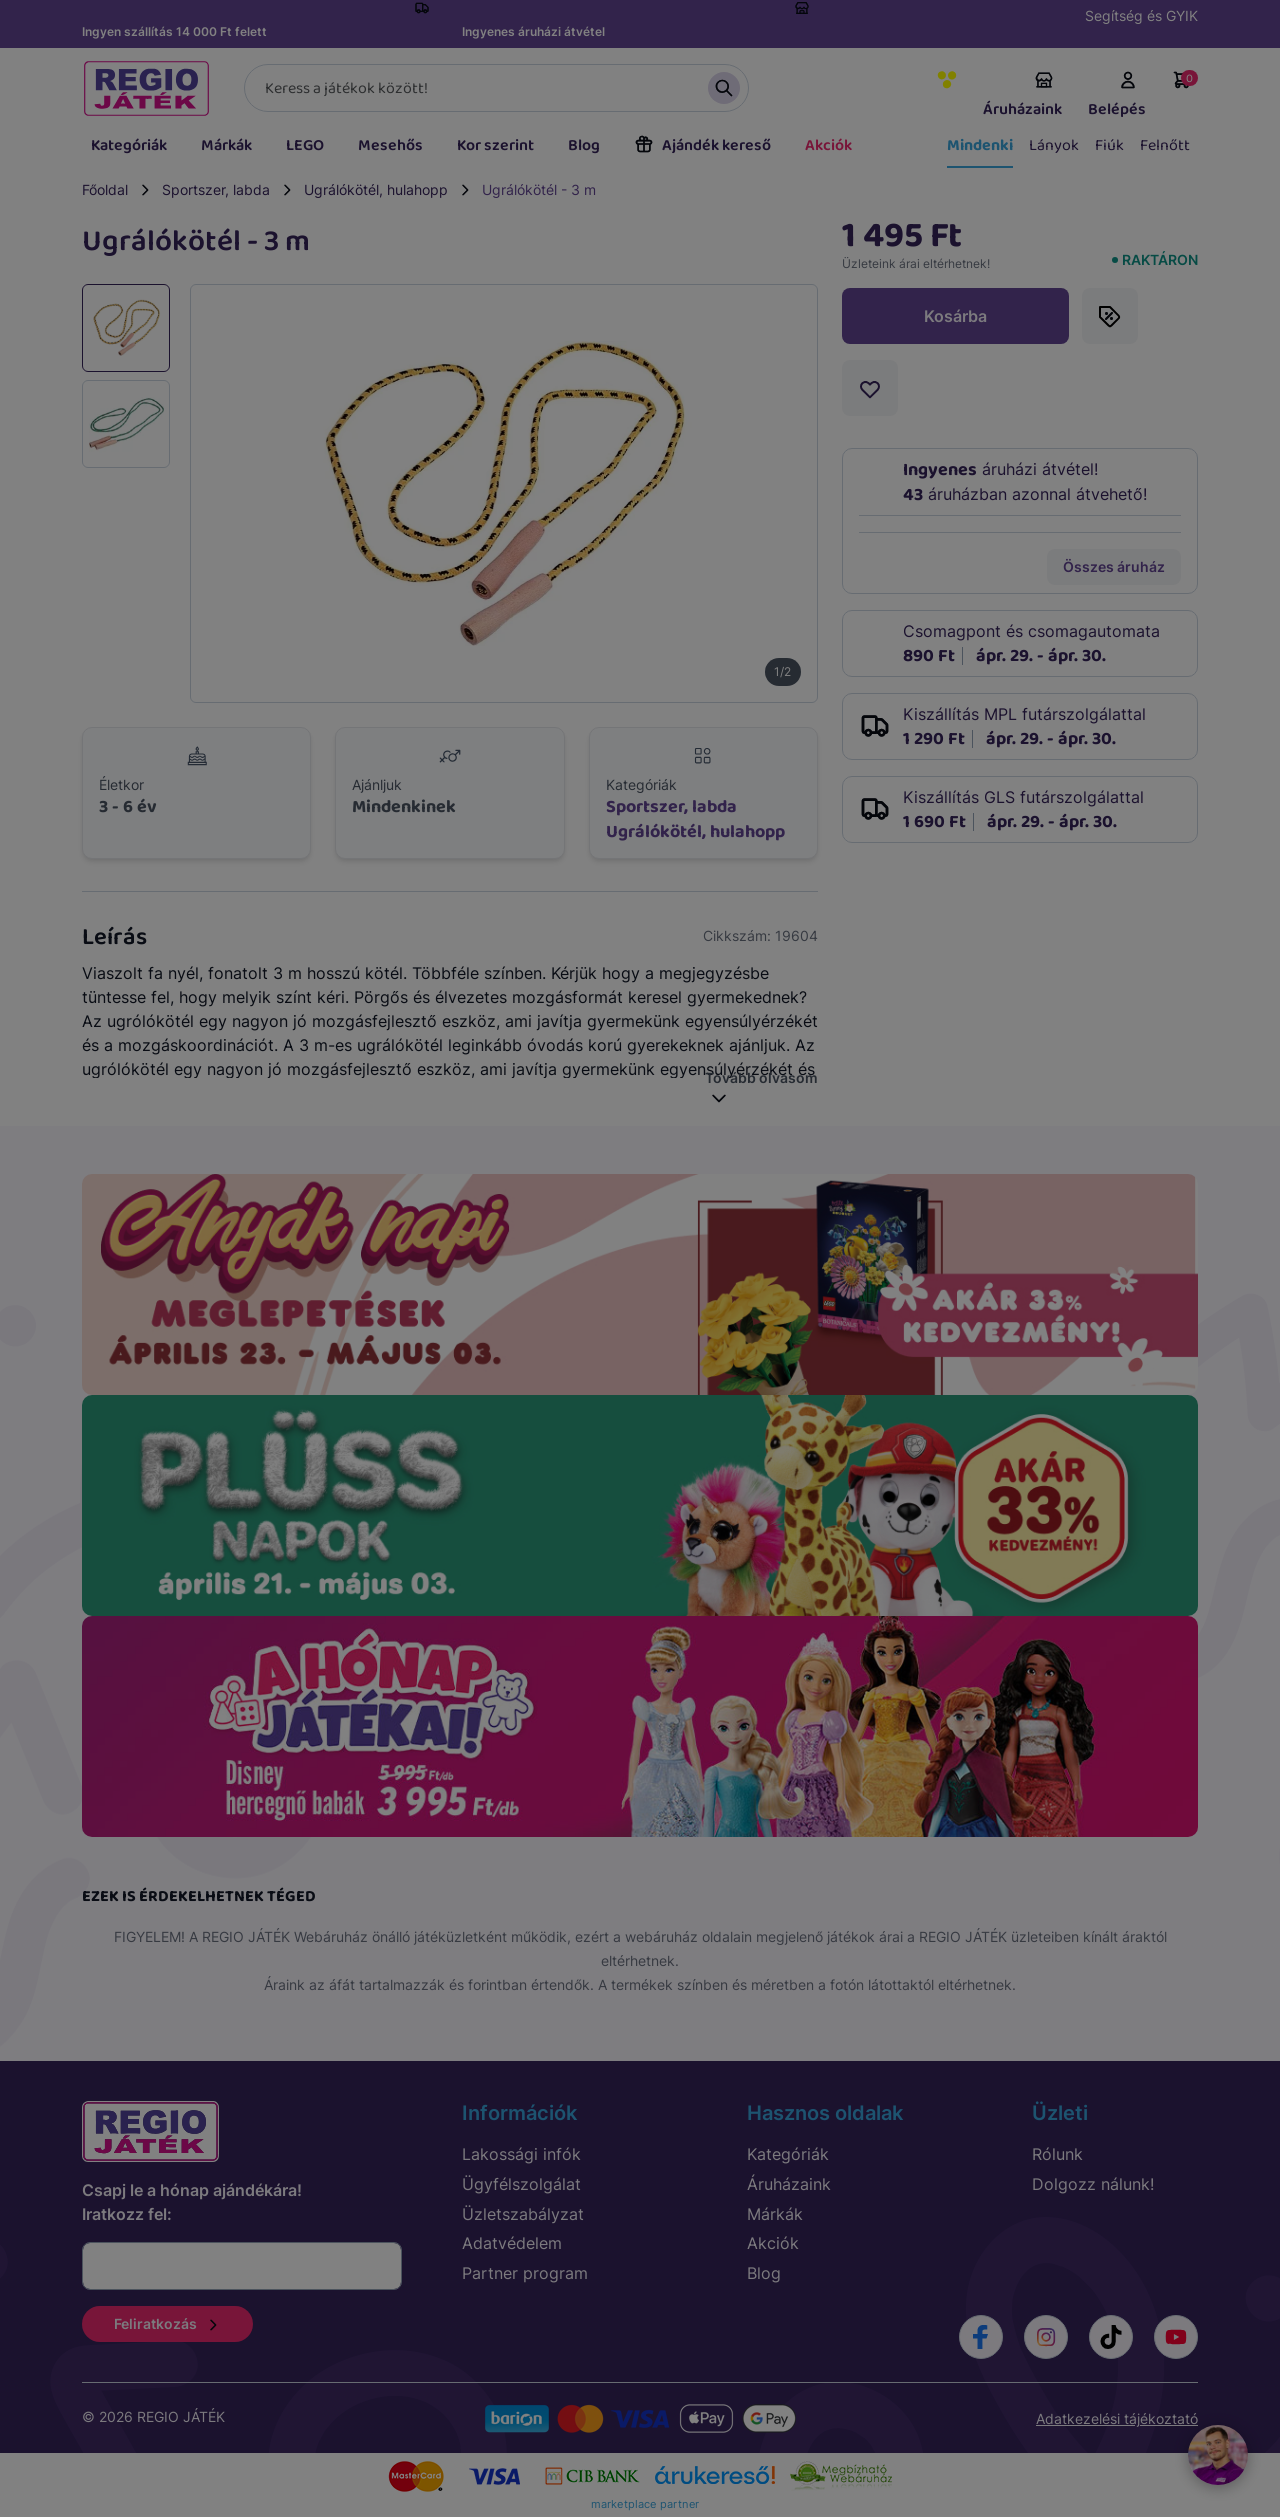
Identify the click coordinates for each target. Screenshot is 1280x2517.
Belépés (1117, 96)
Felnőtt (1165, 145)
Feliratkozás (167, 2323)
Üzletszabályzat (523, 2214)
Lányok (1054, 145)
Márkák (226, 145)
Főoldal (105, 189)
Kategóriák (129, 145)
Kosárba (955, 316)
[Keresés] (496, 88)
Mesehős (390, 145)
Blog (584, 145)
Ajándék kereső (702, 145)
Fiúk (1109, 145)
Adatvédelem (512, 2243)
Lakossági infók (521, 2154)
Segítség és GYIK (1141, 15)
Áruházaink (1022, 96)
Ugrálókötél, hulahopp (376, 189)
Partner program (525, 2273)
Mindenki (980, 145)
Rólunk (1057, 2154)
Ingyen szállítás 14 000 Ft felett (174, 31)
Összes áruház (1114, 566)
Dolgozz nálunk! (1093, 2184)
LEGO (305, 145)
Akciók (828, 145)
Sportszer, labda (216, 189)
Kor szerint (495, 145)
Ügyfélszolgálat (521, 2184)
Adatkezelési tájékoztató (1117, 2418)
